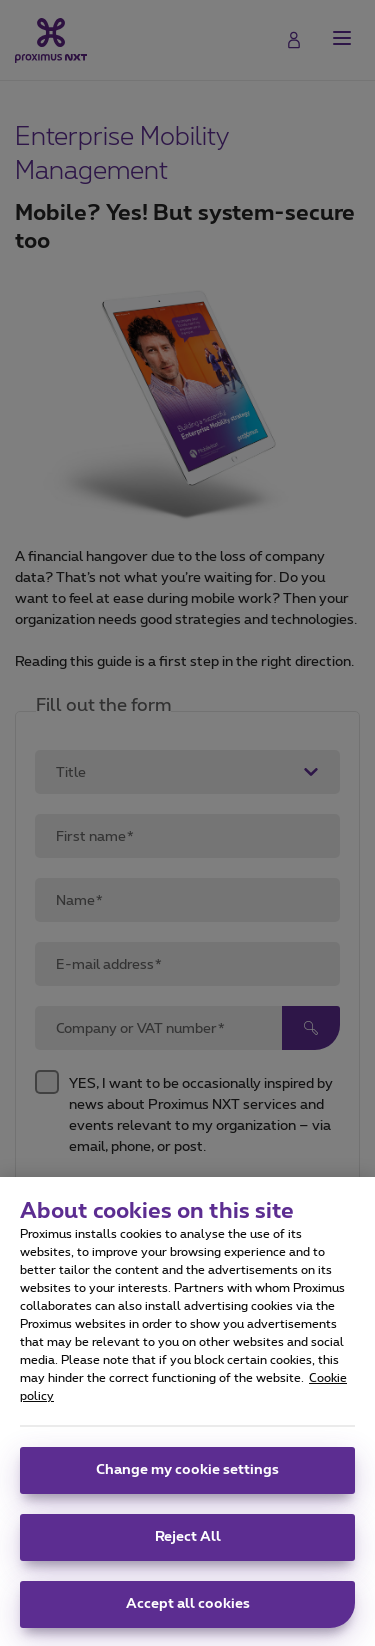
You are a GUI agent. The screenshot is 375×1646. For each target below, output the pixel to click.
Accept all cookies (188, 1615)
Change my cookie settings (187, 1481)
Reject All (188, 1548)
